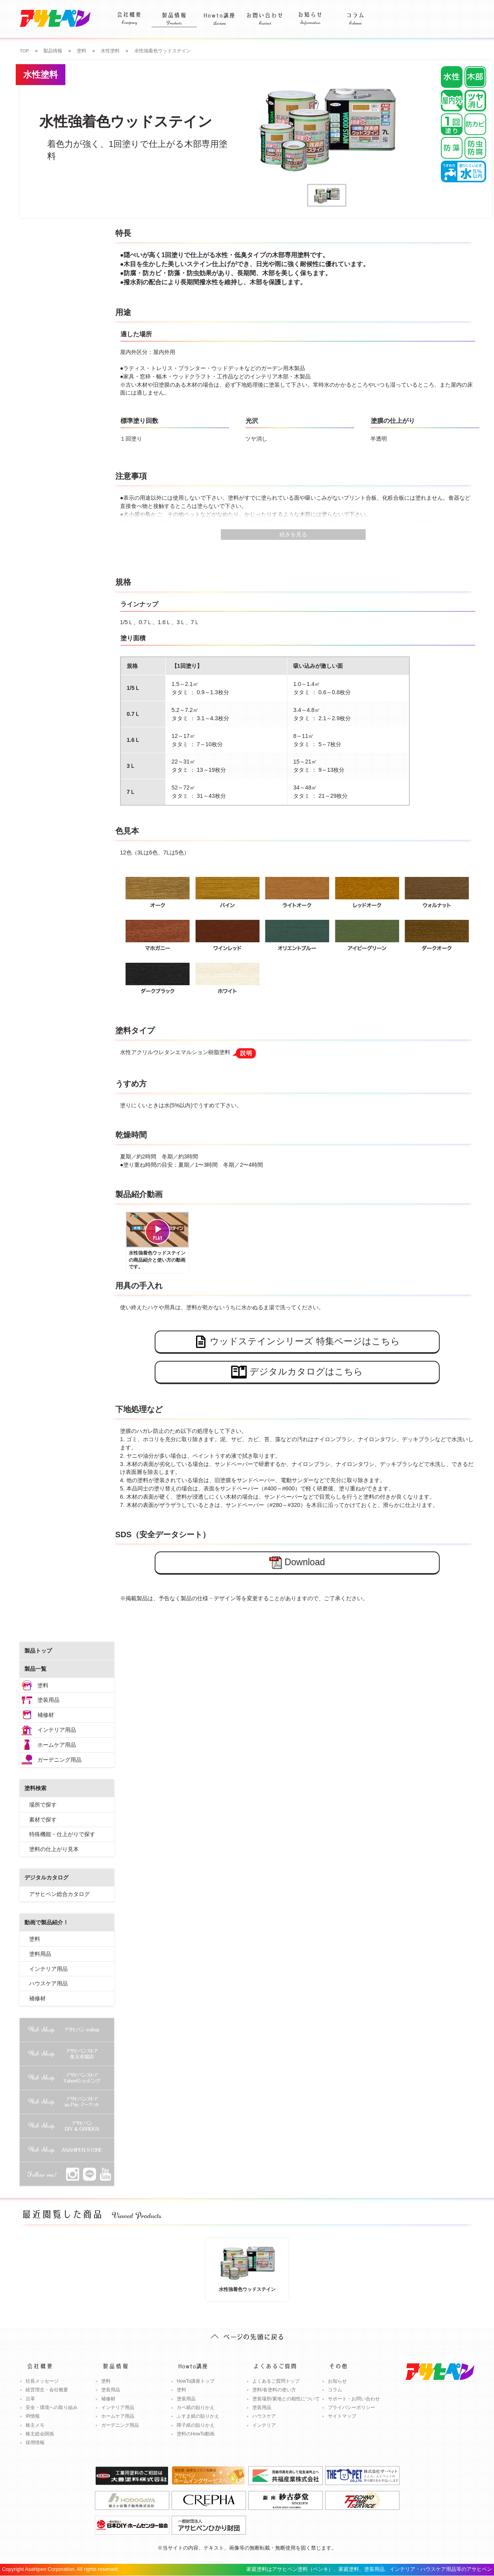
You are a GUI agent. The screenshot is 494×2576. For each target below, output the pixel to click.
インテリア (264, 2425)
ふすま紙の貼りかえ (198, 2416)
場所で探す (43, 1804)
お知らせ (310, 14)
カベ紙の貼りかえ (196, 2407)
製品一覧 (35, 1669)
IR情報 (33, 2416)
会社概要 (129, 14)
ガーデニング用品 (59, 1760)
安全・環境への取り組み (52, 2407)
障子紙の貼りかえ (196, 2425)
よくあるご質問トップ (276, 2381)
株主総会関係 (40, 2434)
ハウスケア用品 (48, 1983)
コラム (355, 14)
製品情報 (174, 14)
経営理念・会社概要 (47, 2390)
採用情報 (35, 2442)
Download (297, 1562)
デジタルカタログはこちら (297, 1372)
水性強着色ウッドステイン (247, 2266)
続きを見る (293, 534)
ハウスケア (264, 2416)
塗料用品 (40, 1954)
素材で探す (43, 1819)
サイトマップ (342, 2416)
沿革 (30, 2399)
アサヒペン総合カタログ (59, 1894)
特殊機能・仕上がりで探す (62, 1834)
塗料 (42, 1685)
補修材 (45, 1715)
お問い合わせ (264, 14)
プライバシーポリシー (351, 2407)
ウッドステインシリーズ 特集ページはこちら (297, 1341)
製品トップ (38, 1651)
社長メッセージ (42, 2381)
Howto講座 (219, 14)
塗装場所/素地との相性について (286, 2399)
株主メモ (35, 2425)
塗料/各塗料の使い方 (274, 2390)
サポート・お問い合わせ (354, 2399)
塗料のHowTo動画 (196, 2434)
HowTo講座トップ (196, 2381)
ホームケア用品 (56, 1745)
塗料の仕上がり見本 (54, 1849)
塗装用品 (48, 1700)
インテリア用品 (56, 1730)
